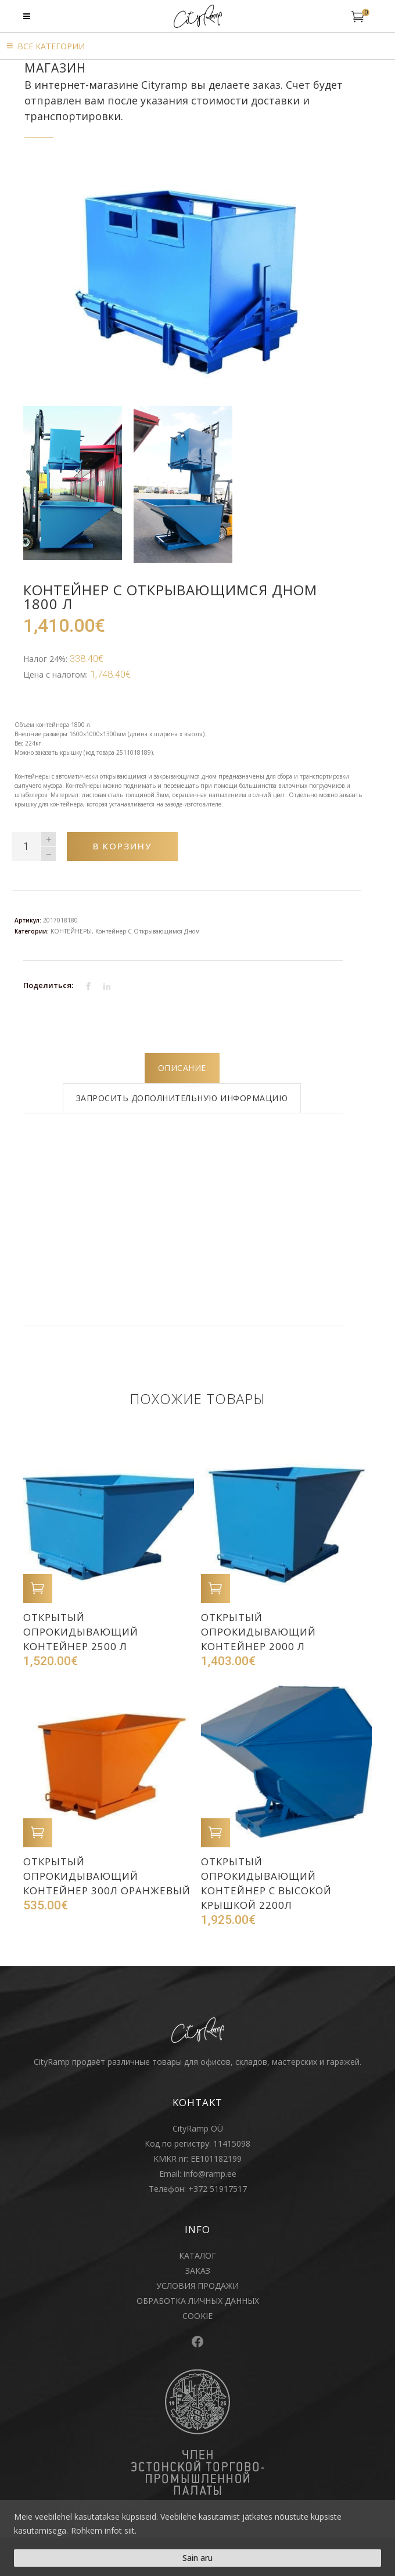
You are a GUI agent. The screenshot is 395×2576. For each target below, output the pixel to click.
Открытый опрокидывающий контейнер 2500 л (80, 1632)
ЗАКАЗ (197, 2270)
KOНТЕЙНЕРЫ (71, 931)
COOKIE (197, 2315)
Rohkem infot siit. (104, 2530)
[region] (197, 2538)
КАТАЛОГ (197, 2255)
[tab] (182, 1068)
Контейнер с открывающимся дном (147, 931)
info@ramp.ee (210, 2173)
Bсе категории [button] (51, 46)
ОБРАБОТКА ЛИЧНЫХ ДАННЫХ (198, 2300)
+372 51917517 (217, 2188)
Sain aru (197, 2557)
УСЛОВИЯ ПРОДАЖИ (197, 2285)
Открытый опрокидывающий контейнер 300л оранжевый (107, 1876)
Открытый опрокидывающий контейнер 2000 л (258, 1632)
